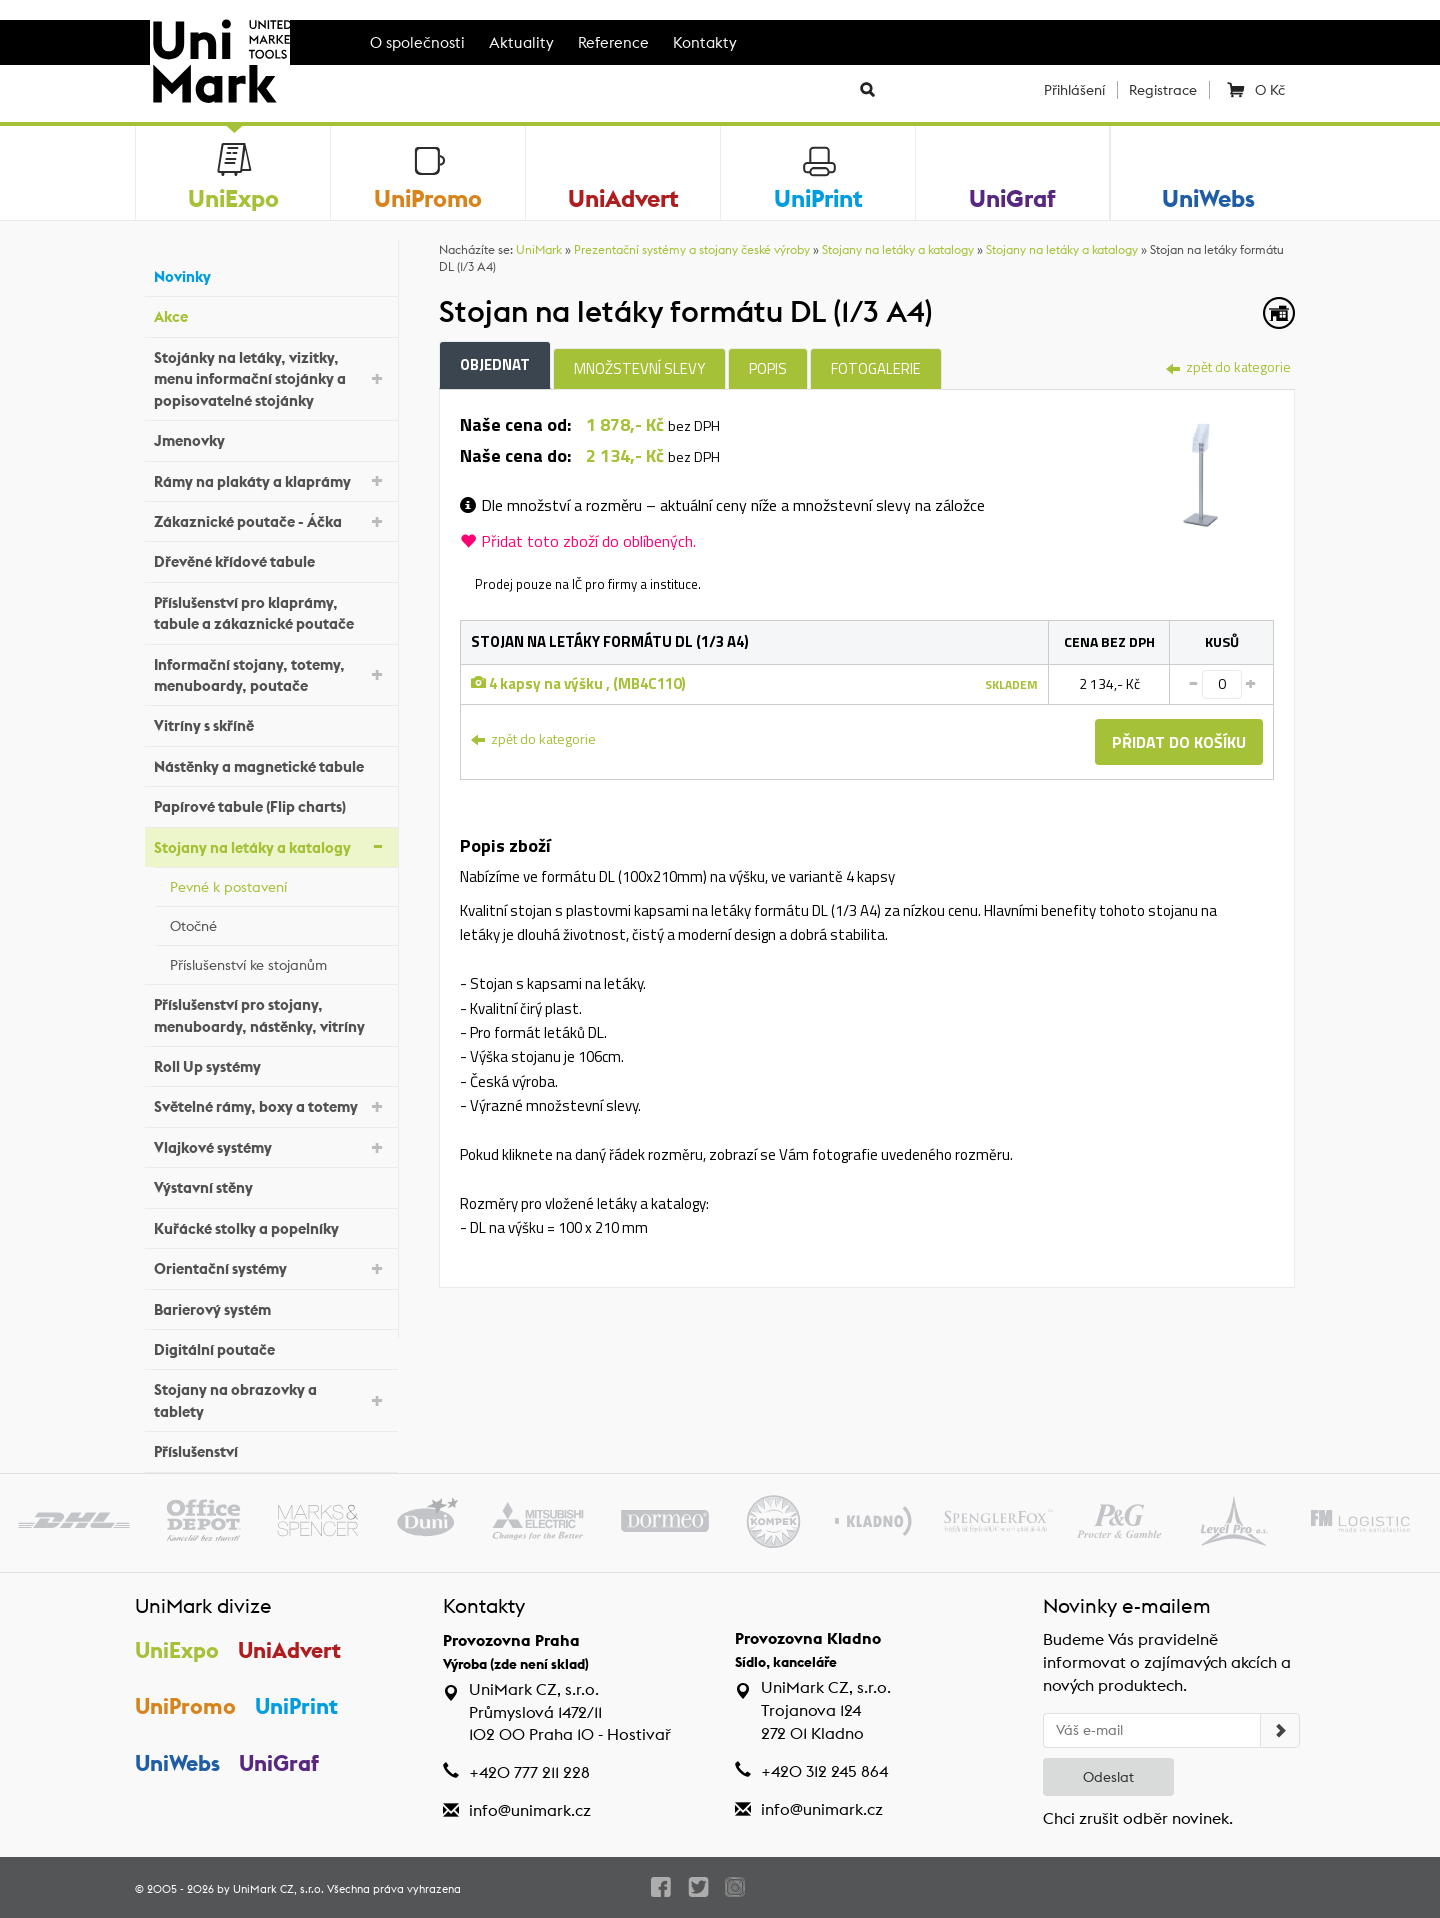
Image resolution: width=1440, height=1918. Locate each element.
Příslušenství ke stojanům (279, 962)
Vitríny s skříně (271, 723)
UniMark (539, 249)
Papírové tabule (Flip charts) (271, 804)
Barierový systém (271, 1306)
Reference (613, 42)
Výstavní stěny (271, 1185)
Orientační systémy (271, 1267)
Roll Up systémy (271, 1064)
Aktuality (521, 42)
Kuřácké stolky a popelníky (271, 1225)
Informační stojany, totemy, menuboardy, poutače (271, 675)
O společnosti (417, 42)
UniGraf (279, 1763)
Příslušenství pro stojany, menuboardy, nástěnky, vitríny (271, 1015)
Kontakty (705, 42)
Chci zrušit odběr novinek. (1138, 1818)
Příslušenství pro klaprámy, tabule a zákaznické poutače (271, 613)
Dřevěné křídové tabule (271, 559)
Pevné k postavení (279, 884)
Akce (271, 314)
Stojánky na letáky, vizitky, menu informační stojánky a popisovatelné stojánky (271, 379)
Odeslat (1108, 1777)
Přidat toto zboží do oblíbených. (578, 541)
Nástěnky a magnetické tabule (271, 764)
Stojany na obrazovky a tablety (271, 1400)
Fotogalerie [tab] (876, 368)
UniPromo (185, 1706)
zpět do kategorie (1228, 366)
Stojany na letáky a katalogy (271, 845)
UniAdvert (289, 1650)
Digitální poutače (271, 1347)
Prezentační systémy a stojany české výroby (692, 249)
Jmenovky (271, 438)
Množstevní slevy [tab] (639, 368)
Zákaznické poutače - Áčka (271, 520)
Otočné (279, 923)
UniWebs (177, 1763)
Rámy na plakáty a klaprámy (271, 479)
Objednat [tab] (495, 364)
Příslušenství (271, 1449)
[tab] (1200, 470)
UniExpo (177, 1650)
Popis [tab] (768, 368)
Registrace (1163, 90)
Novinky (271, 274)
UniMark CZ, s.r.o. (278, 1889)
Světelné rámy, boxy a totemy (271, 1105)
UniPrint (296, 1706)
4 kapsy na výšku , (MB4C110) (578, 683)
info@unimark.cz (530, 1810)
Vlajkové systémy (271, 1146)
